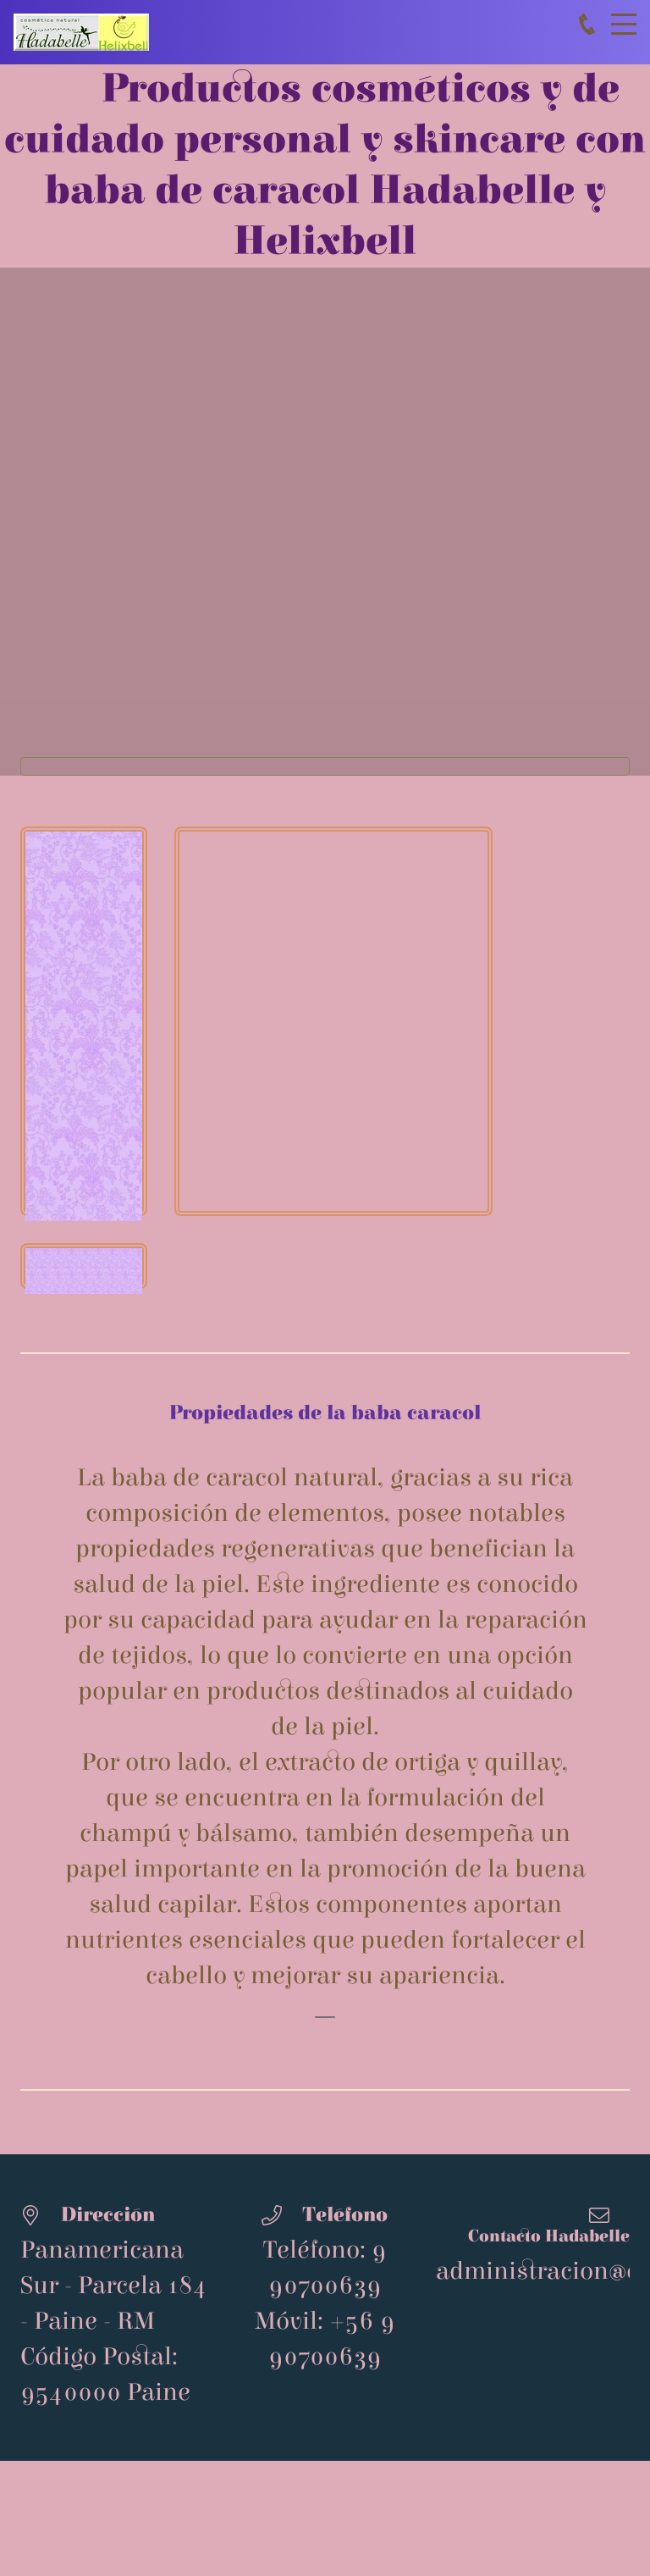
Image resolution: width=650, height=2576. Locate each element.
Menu (623, 15)
